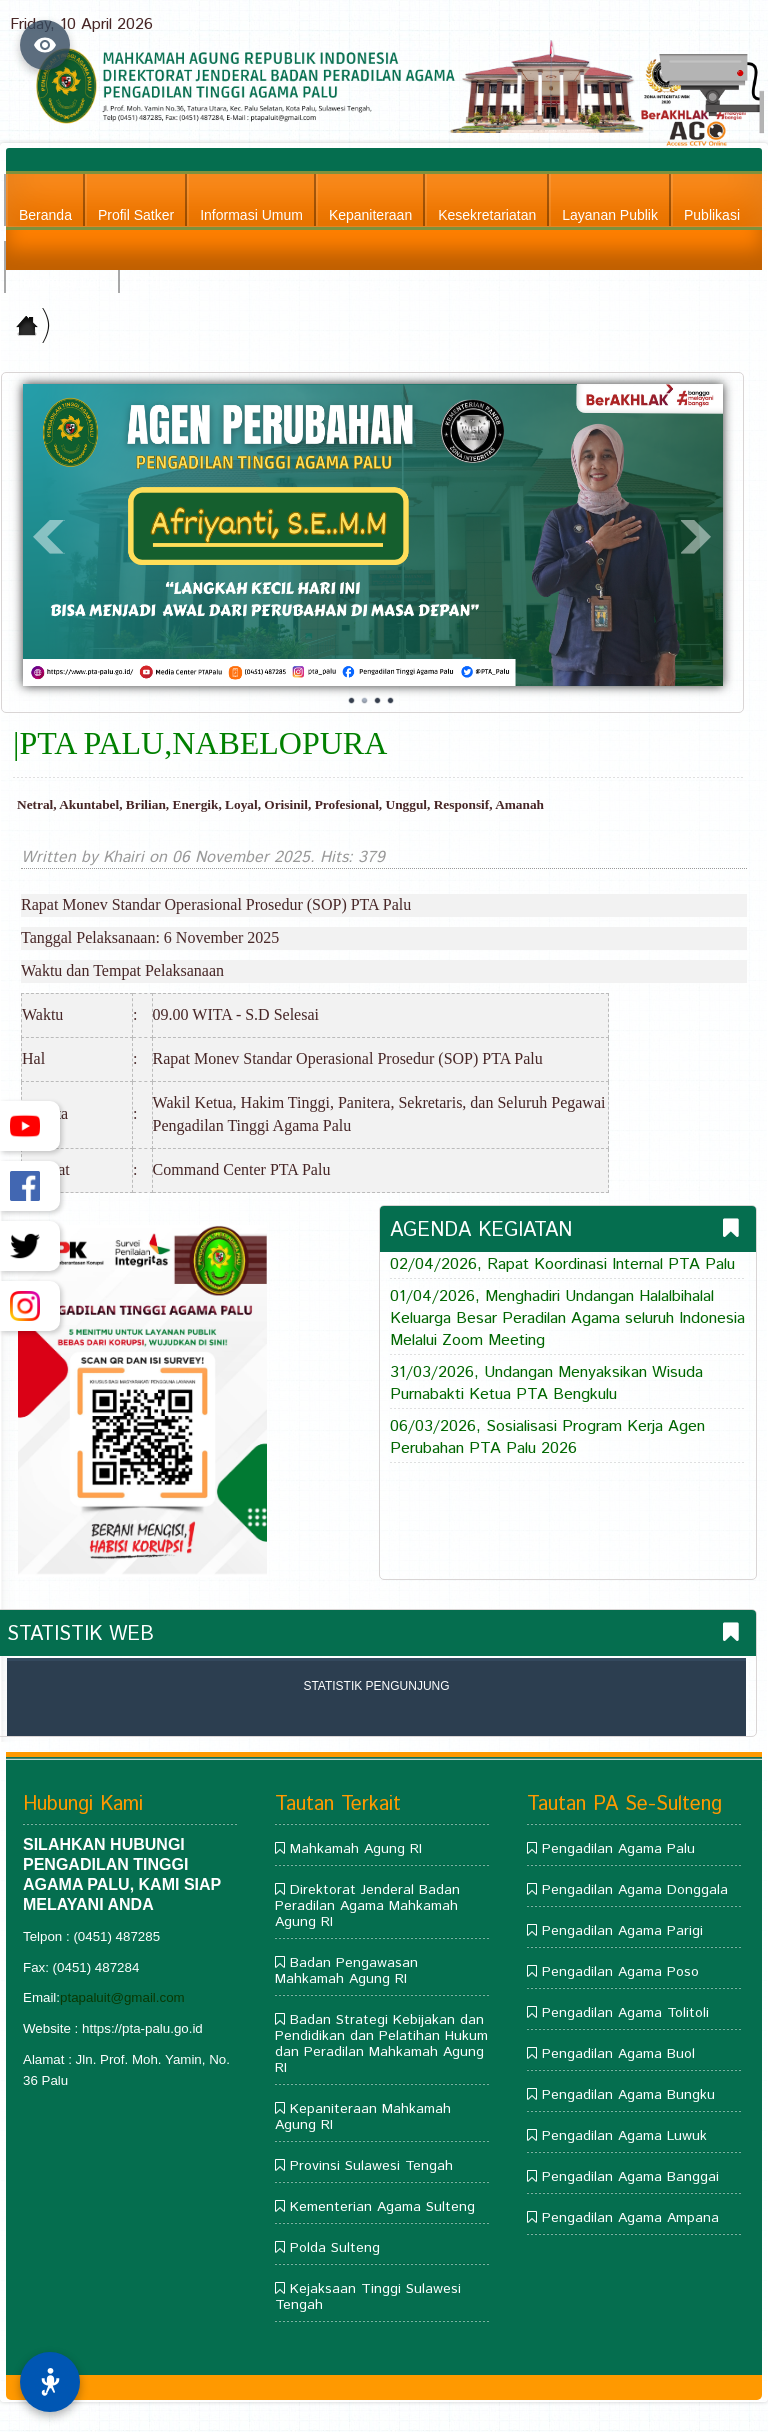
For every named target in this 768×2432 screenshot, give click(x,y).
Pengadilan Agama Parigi (622, 1931)
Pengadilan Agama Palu (618, 1849)
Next (697, 537)
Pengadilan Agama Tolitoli (625, 2013)
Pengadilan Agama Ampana (630, 2218)
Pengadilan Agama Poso (620, 1972)
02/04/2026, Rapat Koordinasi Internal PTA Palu (562, 1265)
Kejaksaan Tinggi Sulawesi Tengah (368, 2297)
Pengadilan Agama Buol (618, 2054)
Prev (49, 537)
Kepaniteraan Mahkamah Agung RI (363, 2117)
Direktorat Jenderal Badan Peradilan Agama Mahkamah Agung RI (367, 1906)
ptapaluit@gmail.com (122, 1997)
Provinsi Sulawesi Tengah (371, 2166)
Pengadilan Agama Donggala (635, 1890)
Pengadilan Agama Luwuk (624, 2136)
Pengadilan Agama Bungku (628, 2095)
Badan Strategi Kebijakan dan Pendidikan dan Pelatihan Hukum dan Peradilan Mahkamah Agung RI (381, 2044)
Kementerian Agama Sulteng (382, 2207)
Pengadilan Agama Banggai (630, 2177)
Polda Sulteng (335, 2248)
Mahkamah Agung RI (356, 1849)
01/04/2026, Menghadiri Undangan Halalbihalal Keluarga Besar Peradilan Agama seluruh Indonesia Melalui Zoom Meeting (567, 1319)
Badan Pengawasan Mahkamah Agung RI (346, 1971)
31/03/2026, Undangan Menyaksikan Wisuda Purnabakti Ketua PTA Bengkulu (546, 1384)
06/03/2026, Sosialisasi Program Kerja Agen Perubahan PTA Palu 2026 (547, 1438)
